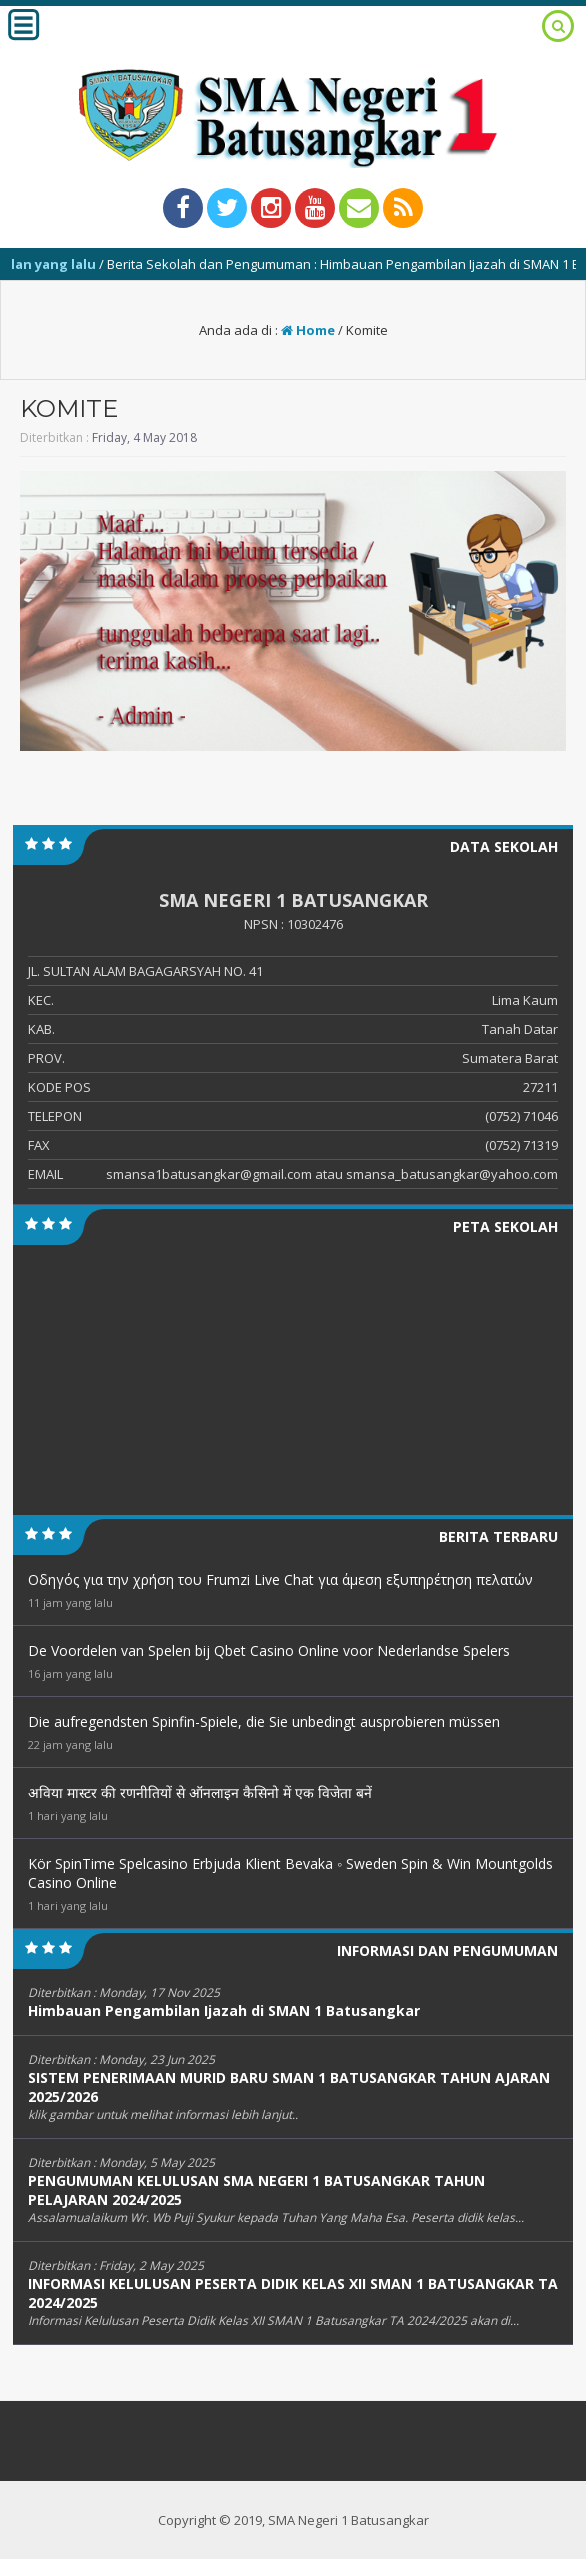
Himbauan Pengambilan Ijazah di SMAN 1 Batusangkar (224, 2010)
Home (308, 330)
